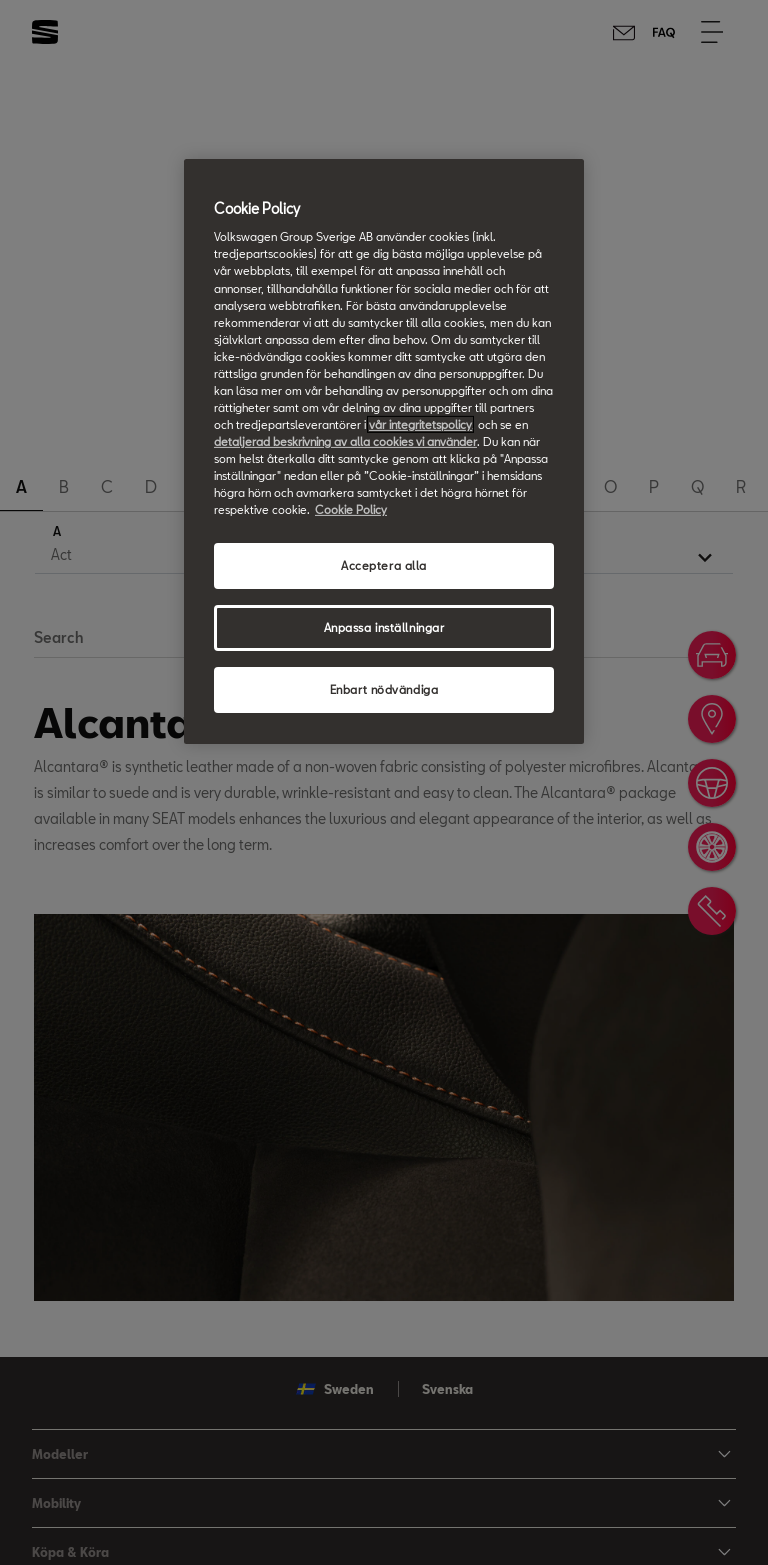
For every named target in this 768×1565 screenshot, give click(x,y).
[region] (384, 451)
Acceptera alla (384, 565)
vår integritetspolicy (420, 424)
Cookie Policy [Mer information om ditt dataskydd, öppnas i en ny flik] (351, 509)
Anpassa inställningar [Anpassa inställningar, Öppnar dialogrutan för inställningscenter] (384, 627)
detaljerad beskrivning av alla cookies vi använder (345, 441)
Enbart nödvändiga (384, 689)
